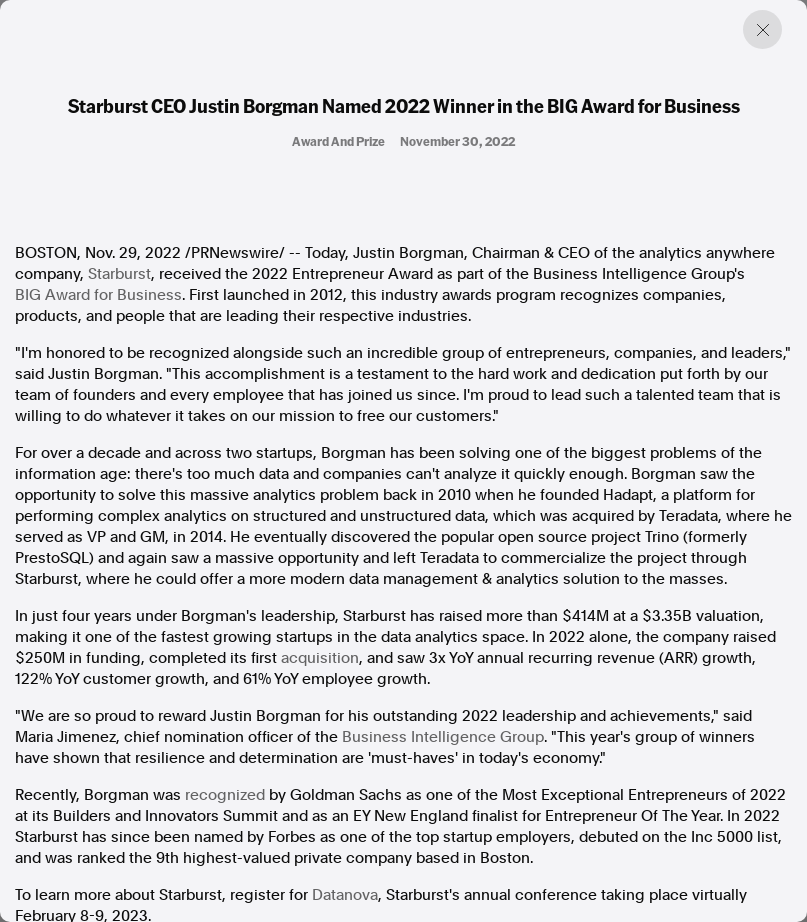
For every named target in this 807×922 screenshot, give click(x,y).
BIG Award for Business (98, 295)
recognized (225, 795)
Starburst (119, 274)
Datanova (345, 895)
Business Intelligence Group (443, 737)
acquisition (320, 658)
